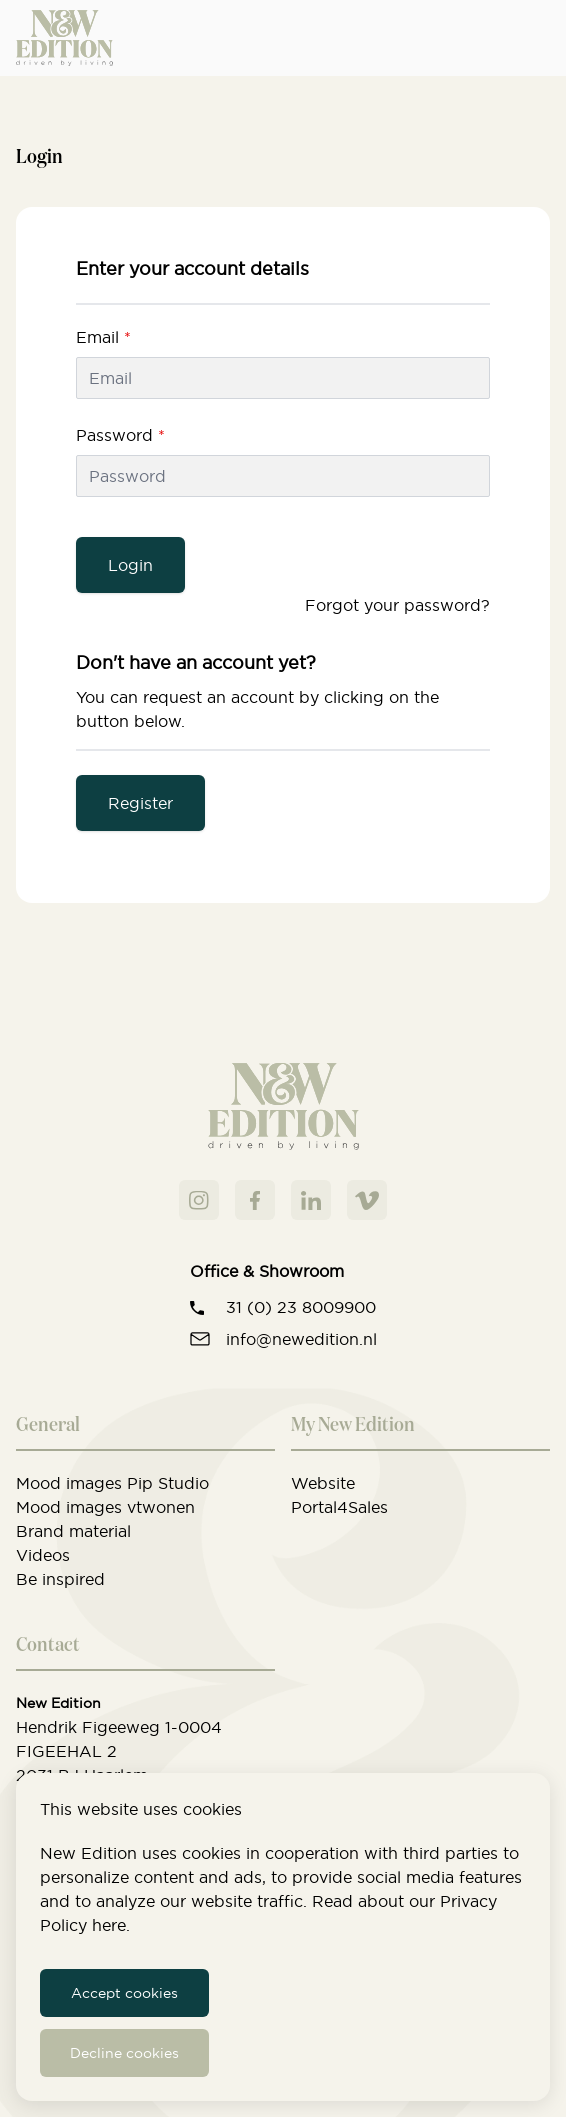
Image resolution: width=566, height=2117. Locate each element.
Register (140, 803)
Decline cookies (124, 2053)
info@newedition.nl (301, 1339)
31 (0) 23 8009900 (301, 1307)
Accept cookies (124, 1993)
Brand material (73, 1531)
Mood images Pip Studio (112, 1483)
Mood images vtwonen (105, 1507)
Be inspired (60, 1579)
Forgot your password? (397, 605)
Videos (43, 1555)
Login (130, 565)
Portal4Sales (339, 1507)
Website (323, 1483)
